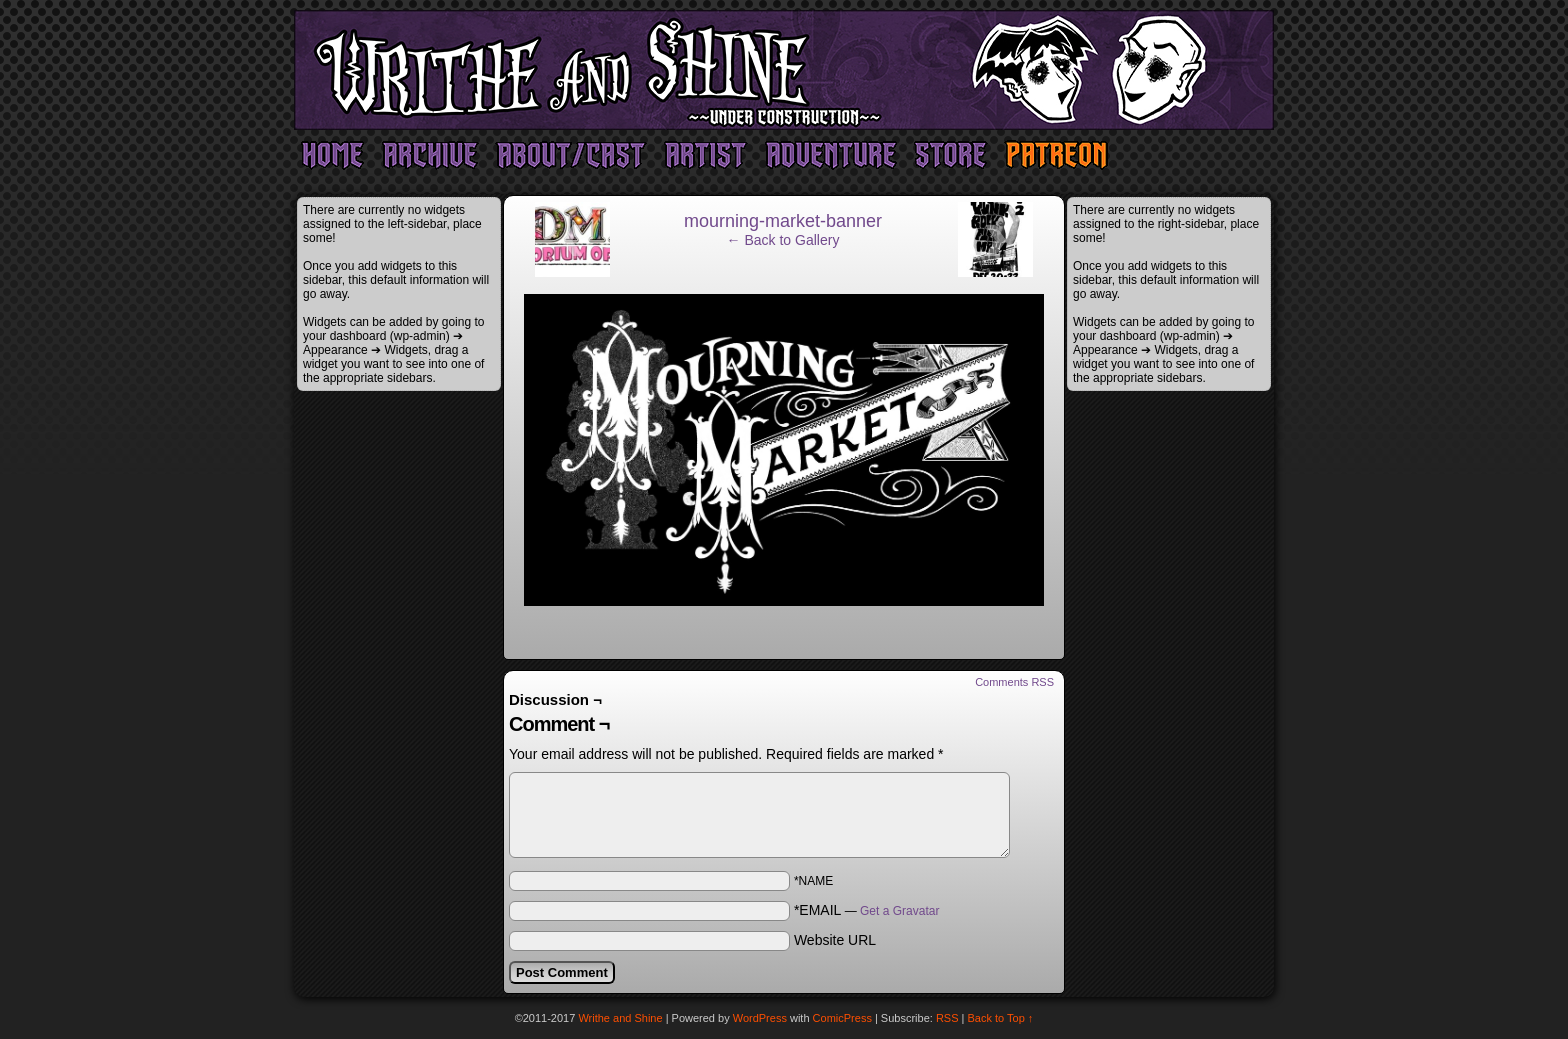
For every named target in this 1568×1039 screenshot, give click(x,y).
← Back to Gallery (783, 240)
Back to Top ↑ (1001, 1018)
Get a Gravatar (899, 911)
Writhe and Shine (784, 70)
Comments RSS (1014, 682)
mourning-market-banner (783, 221)
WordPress (760, 1018)
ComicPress (842, 1018)
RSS (947, 1018)
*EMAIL (867, 910)
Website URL (835, 940)
